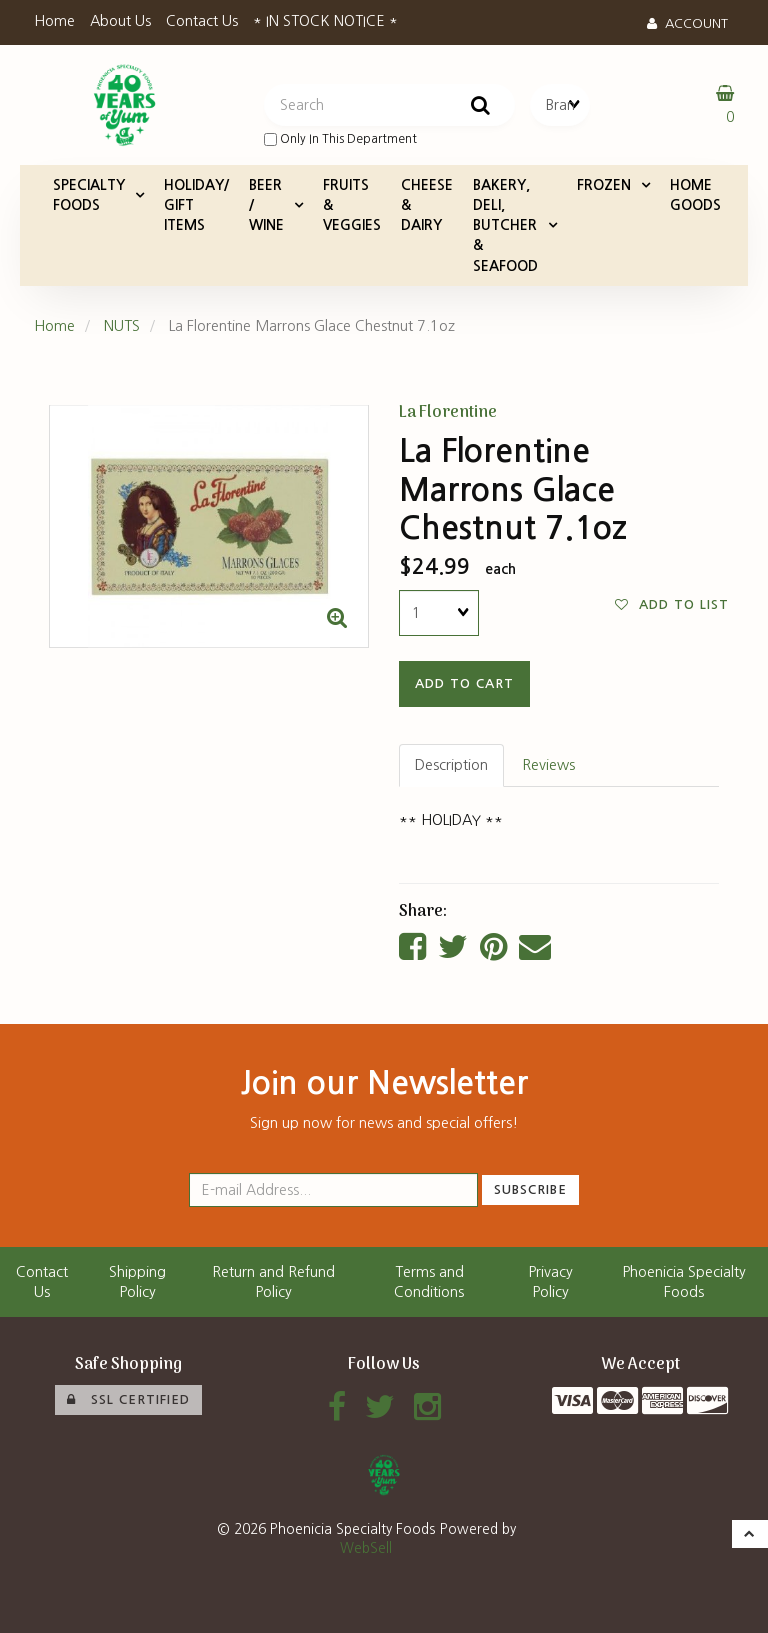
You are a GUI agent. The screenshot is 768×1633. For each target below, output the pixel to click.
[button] (750, 1534)
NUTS (122, 326)
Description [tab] (451, 765)
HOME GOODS (695, 195)
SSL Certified (128, 1400)
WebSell (366, 1548)
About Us (120, 21)
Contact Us (202, 21)
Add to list (672, 605)
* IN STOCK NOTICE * (325, 21)
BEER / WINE (266, 205)
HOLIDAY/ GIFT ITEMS (196, 205)
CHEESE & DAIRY (427, 205)
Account (687, 23)
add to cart (464, 683)
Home (54, 21)
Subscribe (530, 1189)
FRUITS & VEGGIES (352, 205)
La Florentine (448, 413)
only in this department (340, 139)
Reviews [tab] (548, 765)
